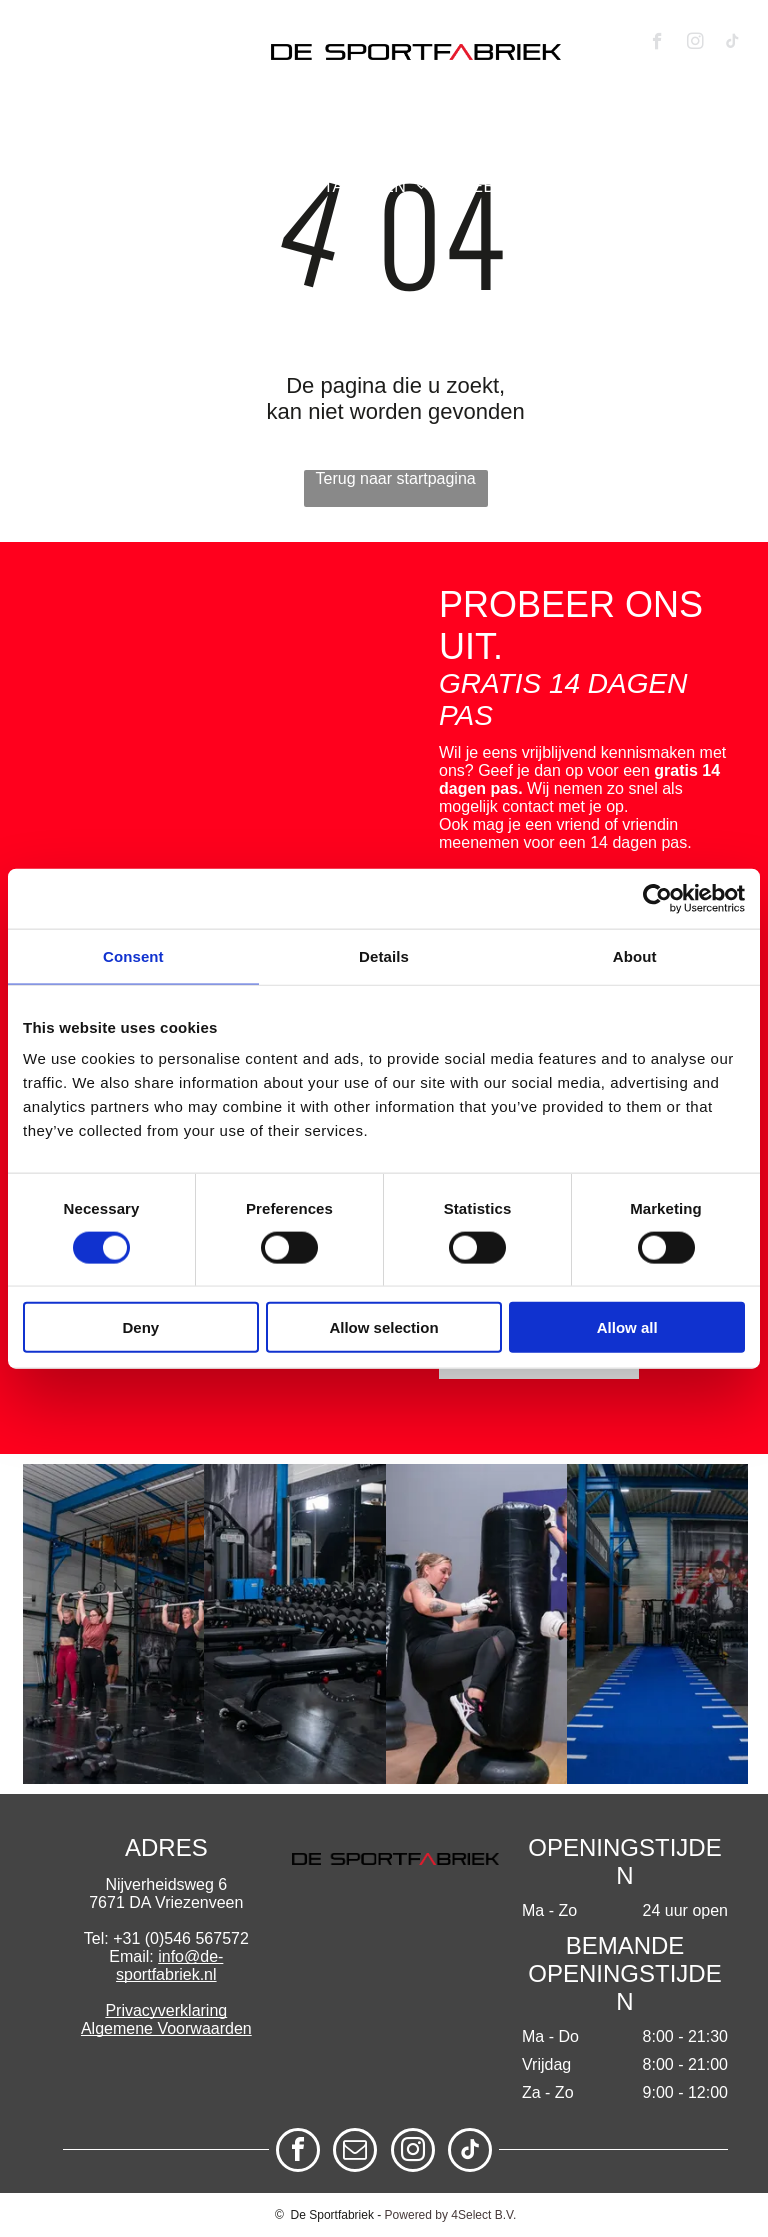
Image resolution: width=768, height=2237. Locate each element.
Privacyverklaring (166, 2010)
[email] (355, 2152)
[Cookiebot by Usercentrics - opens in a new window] (657, 898)
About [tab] (635, 955)
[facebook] (657, 44)
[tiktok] (732, 44)
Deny (140, 1327)
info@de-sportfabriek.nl (169, 1965)
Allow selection (383, 1327)
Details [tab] (384, 955)
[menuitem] (108, 158)
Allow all (627, 1327)
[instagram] (695, 44)
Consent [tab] (133, 955)
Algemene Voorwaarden (166, 2028)
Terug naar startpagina (396, 478)
